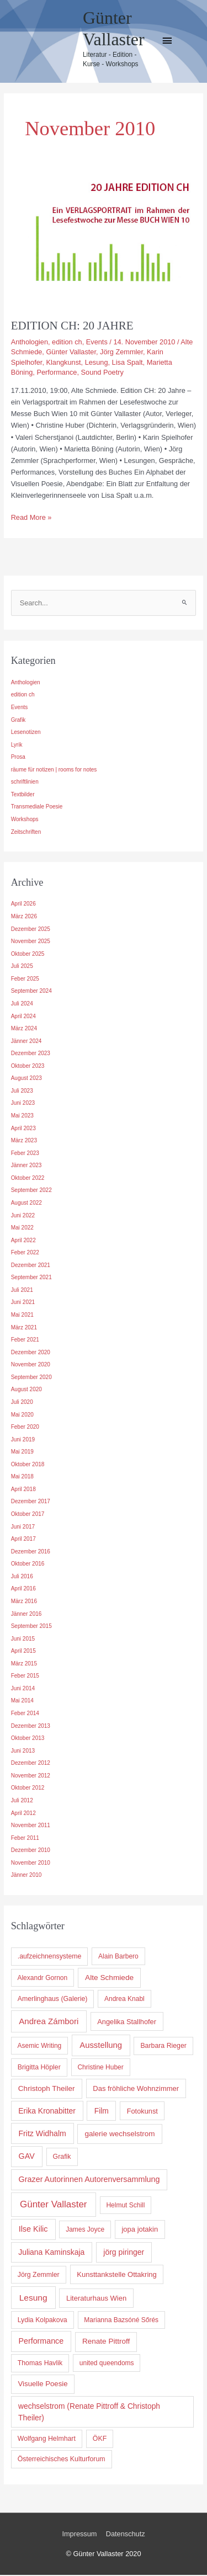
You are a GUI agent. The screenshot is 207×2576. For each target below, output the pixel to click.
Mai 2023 (22, 1117)
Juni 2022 (23, 1217)
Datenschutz (125, 2535)
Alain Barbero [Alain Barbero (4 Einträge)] (118, 1958)
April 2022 (23, 1241)
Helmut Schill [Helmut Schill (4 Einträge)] (125, 2206)
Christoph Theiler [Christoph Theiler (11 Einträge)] (46, 2089)
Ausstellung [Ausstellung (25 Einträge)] (100, 2046)
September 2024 (31, 992)
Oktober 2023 (28, 1067)
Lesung (96, 362)
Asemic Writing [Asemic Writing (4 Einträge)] (39, 2047)
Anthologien (29, 342)
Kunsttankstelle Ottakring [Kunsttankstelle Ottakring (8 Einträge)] (117, 2275)
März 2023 (24, 1141)
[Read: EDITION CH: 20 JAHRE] (104, 240)
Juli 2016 (22, 1577)
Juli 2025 (22, 967)
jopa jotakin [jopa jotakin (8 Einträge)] (139, 2230)
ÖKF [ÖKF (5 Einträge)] (100, 2440)
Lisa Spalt (127, 362)
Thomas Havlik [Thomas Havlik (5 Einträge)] (40, 2364)
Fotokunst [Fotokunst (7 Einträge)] (142, 2112)
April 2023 (23, 1129)
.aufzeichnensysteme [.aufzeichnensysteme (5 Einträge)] (50, 1958)
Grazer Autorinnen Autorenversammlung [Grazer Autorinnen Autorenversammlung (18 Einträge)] (89, 2180)
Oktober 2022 (28, 1179)
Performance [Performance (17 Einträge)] (41, 2342)
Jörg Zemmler (121, 352)
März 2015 (24, 1665)
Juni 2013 (23, 1752)
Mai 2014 (22, 1702)
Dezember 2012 (30, 1764)
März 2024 (24, 1029)
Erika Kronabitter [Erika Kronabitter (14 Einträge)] (47, 2111)
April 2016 (23, 1590)
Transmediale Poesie (37, 808)
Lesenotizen (26, 733)
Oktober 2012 (28, 1789)
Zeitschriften (26, 833)
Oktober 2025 (28, 955)
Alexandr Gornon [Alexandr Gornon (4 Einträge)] (42, 1979)
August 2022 (26, 1204)
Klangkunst (63, 362)
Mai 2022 (22, 1229)
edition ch (67, 342)
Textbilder (23, 795)
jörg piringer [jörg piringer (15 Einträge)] (123, 2253)
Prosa (18, 758)
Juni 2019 (23, 1441)
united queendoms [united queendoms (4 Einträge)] (106, 2364)
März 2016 (24, 1602)
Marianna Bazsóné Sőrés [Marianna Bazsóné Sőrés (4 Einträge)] (121, 2321)
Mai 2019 (22, 1453)
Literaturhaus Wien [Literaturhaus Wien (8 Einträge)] (96, 2299)
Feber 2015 (25, 1677)
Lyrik (17, 746)
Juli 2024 (22, 1005)
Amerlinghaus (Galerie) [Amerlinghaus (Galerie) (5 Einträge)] (53, 2000)
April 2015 (23, 1652)
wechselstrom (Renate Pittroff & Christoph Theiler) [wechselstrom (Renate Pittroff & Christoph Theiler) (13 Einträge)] (89, 2413)
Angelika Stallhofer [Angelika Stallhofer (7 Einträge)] (126, 2023)
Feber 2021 (25, 1341)
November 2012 (30, 1777)
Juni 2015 (23, 1640)
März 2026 (24, 917)
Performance (56, 372)
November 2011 (30, 1826)
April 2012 (23, 1814)
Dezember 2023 (30, 1054)
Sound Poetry (102, 372)
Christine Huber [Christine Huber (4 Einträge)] (100, 2068)
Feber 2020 (25, 1428)
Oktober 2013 (28, 1739)
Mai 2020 (22, 1416)
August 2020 (26, 1391)
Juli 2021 (22, 1291)
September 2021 (31, 1279)
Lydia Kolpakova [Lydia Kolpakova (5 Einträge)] (42, 2321)
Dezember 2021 (30, 1266)
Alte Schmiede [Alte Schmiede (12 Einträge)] (109, 1978)
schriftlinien (25, 783)
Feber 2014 (25, 1714)
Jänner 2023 (26, 1166)
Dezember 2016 (30, 1553)
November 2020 (30, 1365)
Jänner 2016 (26, 1615)
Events (97, 342)
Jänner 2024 (26, 1042)
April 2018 (23, 1490)
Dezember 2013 (30, 1727)
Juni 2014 (23, 1689)
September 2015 (31, 1627)
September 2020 (31, 1378)
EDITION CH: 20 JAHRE (72, 325)
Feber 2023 (25, 1154)
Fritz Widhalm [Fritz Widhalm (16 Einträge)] (42, 2134)
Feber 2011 (25, 1839)
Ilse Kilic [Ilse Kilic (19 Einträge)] (33, 2230)
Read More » (31, 517)
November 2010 (30, 1864)
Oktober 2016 (28, 1565)
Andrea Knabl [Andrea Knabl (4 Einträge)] (124, 2000)
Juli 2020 (22, 1403)
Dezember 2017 (30, 1503)
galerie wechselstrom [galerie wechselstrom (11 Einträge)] (120, 2135)
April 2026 (23, 905)
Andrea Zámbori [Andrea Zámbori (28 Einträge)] (48, 2022)
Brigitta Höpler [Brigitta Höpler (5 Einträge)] (39, 2068)
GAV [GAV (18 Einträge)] (27, 2157)
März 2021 (24, 1329)
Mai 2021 (22, 1316)
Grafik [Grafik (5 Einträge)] (62, 2158)
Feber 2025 (25, 980)
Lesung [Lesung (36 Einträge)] (33, 2298)
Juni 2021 (23, 1304)
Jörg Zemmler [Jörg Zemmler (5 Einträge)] (39, 2276)
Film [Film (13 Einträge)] (101, 2111)
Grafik (18, 721)
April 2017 (23, 1540)
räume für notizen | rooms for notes (54, 771)
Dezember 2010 (30, 1851)
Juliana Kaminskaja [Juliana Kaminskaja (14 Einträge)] (51, 2253)
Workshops (25, 820)
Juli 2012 (22, 1801)
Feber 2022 (25, 1253)
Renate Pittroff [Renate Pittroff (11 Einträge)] (106, 2343)
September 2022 (31, 1192)
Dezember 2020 (30, 1353)
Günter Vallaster (70, 352)
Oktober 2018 (28, 1465)
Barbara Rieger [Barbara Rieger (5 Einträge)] (163, 2047)
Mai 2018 (22, 1478)
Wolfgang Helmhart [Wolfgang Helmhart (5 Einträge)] (47, 2440)
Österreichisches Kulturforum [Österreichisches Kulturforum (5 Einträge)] (61, 2460)
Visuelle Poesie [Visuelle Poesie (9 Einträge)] (43, 2385)
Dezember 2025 (30, 930)
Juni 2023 (23, 1104)
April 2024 (23, 1017)
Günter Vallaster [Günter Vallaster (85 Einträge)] (53, 2205)
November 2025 (30, 942)
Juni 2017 (23, 1528)
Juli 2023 (22, 1092)
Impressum (79, 2535)
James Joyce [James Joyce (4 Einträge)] (85, 2230)
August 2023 (26, 1080)
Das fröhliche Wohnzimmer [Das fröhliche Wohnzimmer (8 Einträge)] (136, 2089)
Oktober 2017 (28, 1515)
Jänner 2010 (26, 1877)
